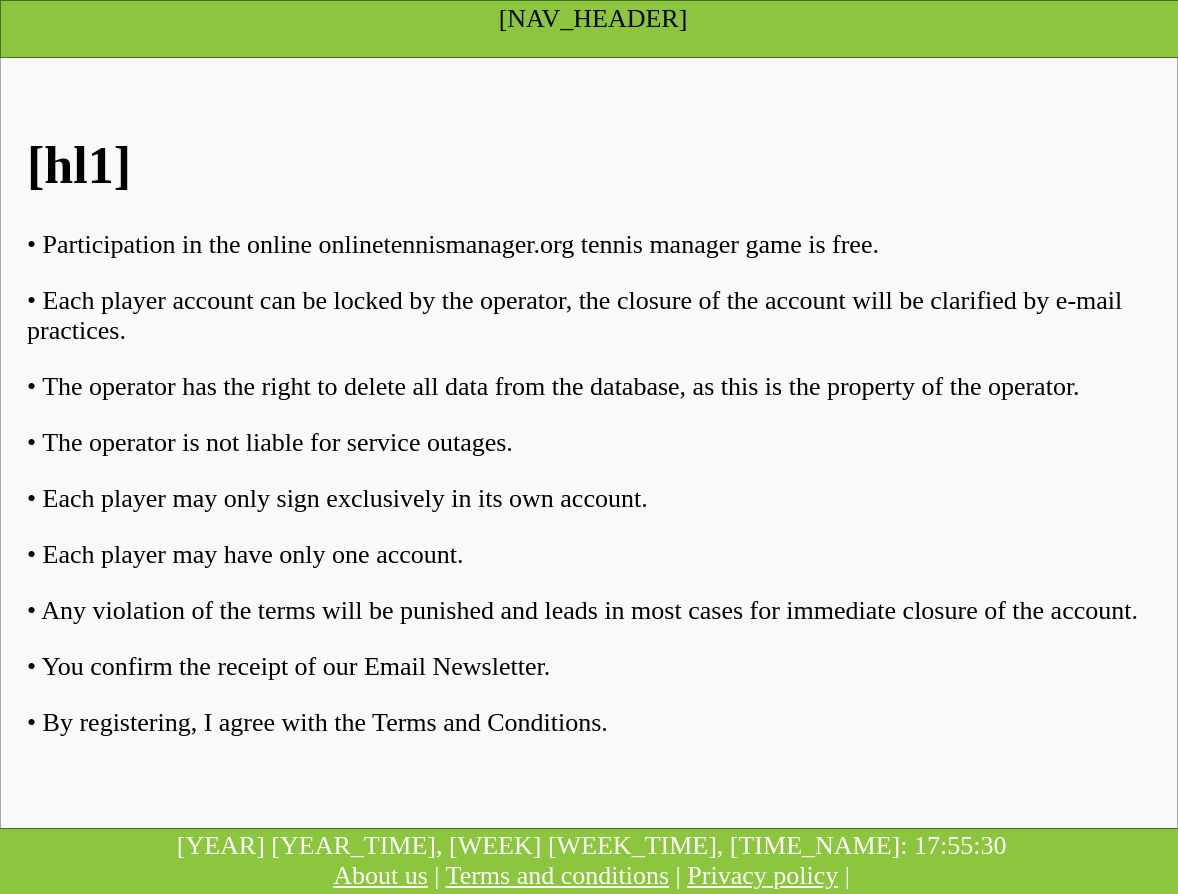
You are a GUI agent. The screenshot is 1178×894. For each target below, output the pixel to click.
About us (380, 875)
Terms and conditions (557, 875)
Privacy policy (762, 875)
